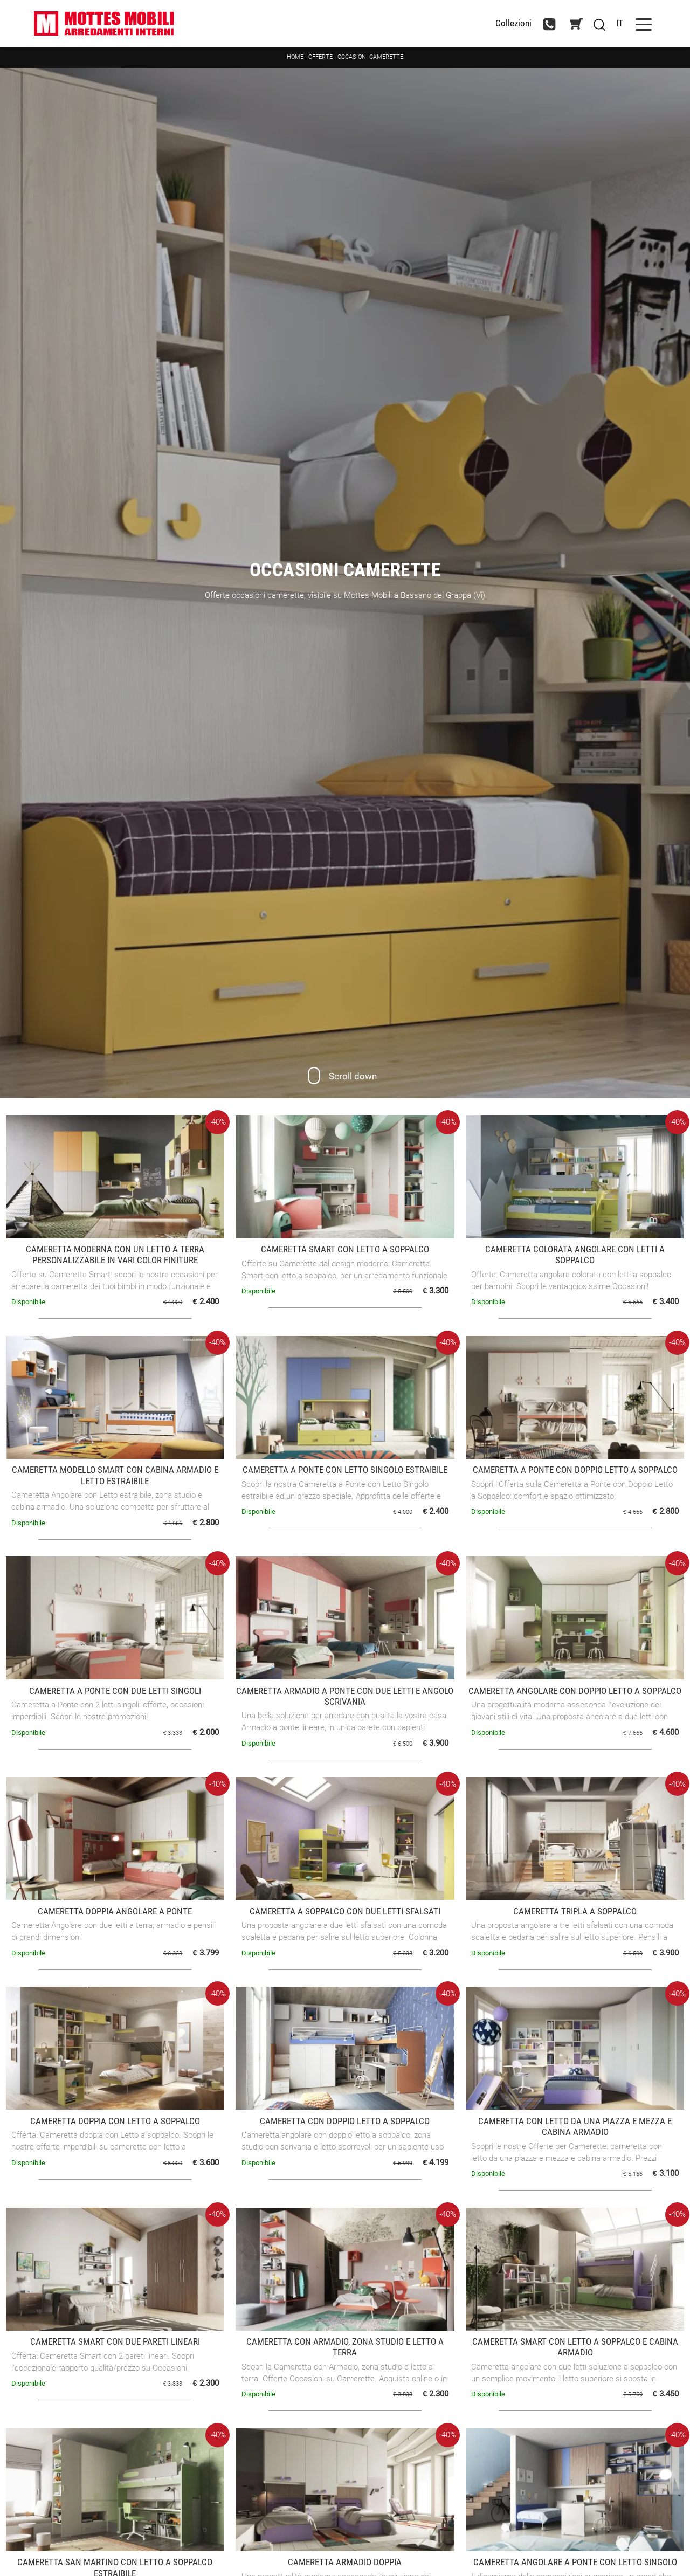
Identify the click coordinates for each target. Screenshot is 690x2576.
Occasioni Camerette (370, 56)
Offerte (320, 56)
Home (295, 56)
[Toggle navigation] (643, 23)
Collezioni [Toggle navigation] (513, 23)
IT (619, 23)
